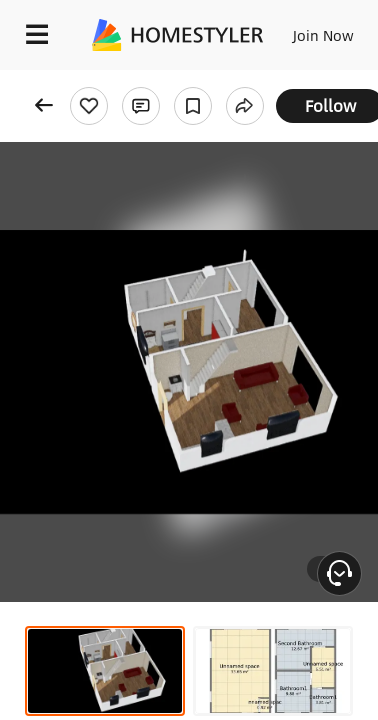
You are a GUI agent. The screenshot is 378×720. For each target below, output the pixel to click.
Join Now (323, 35)
